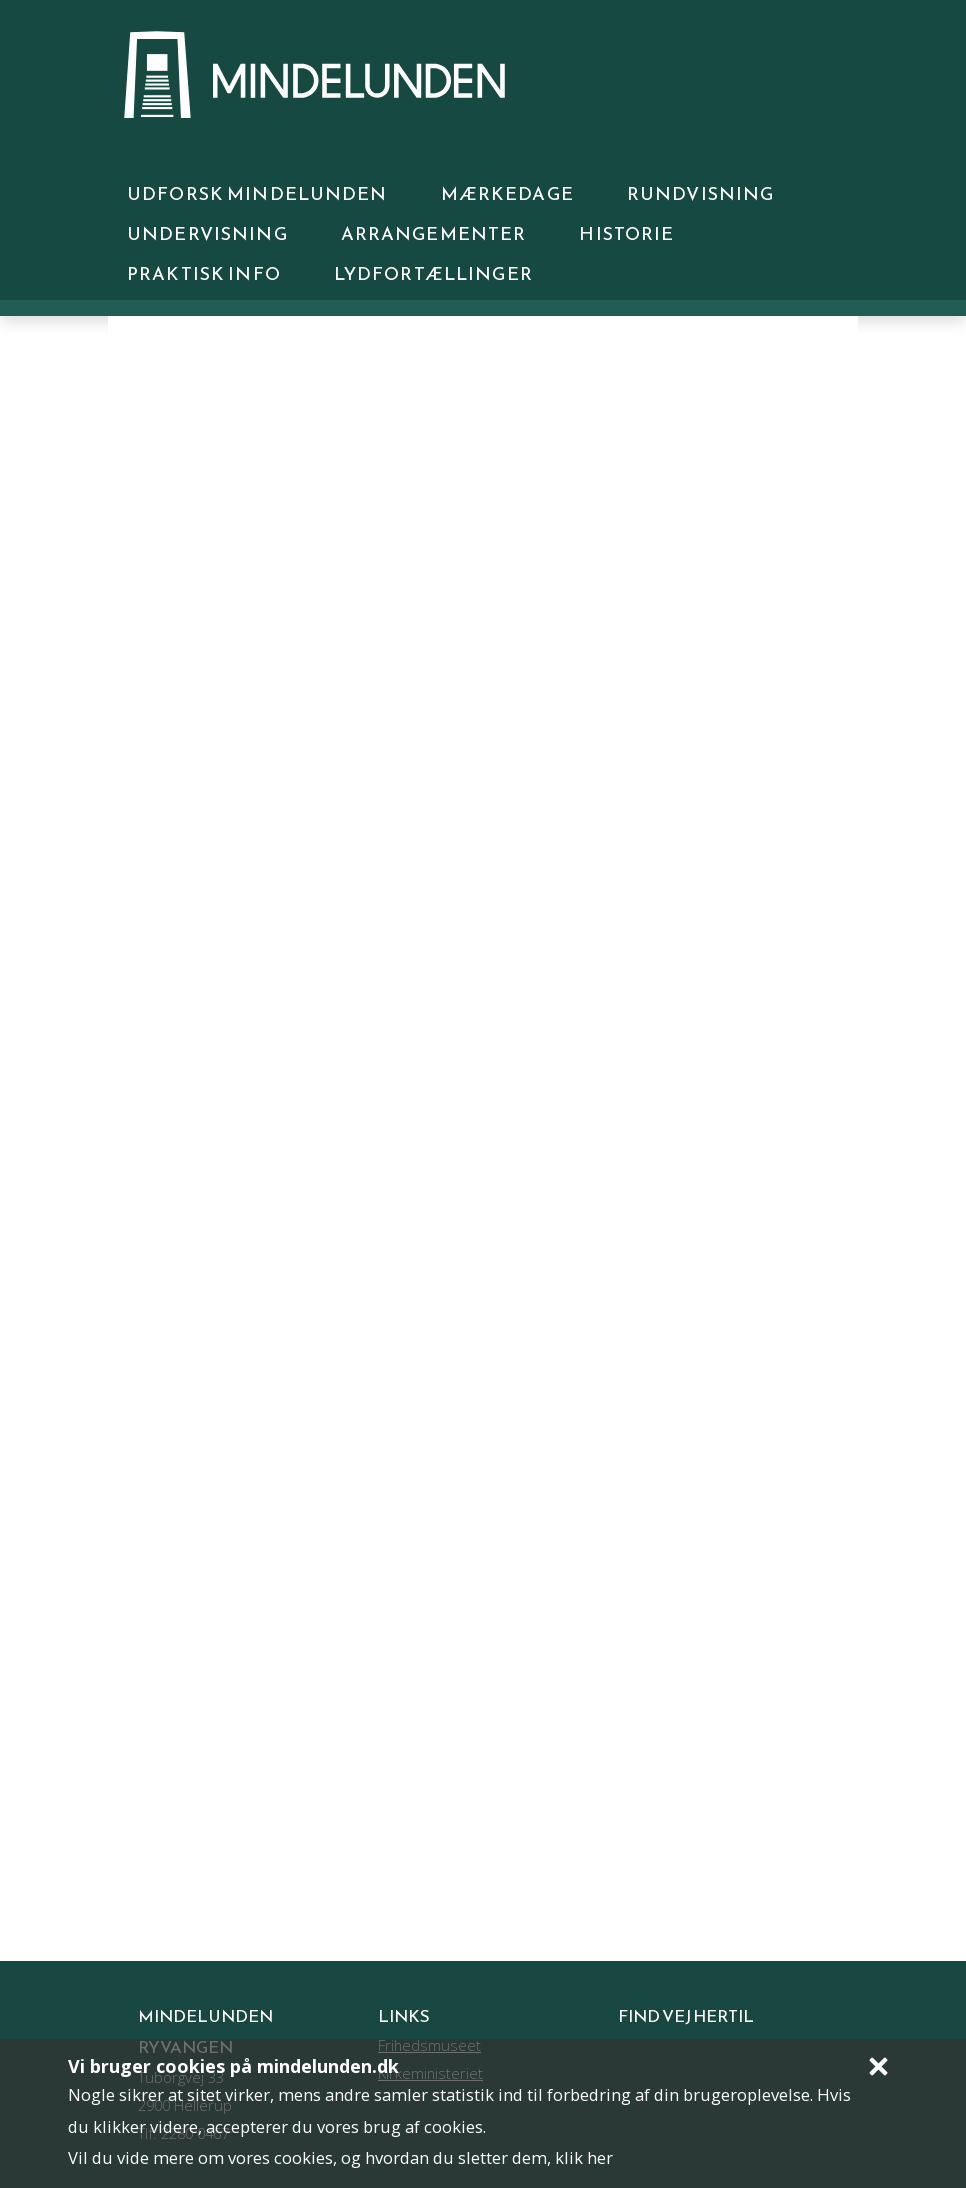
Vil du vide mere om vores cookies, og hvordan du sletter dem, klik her (340, 2157)
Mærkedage (507, 193)
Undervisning (207, 233)
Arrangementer (434, 233)
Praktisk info (204, 273)
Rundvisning (701, 193)
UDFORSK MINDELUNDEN (257, 193)
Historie (626, 233)
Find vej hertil (686, 2016)
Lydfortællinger (433, 273)
